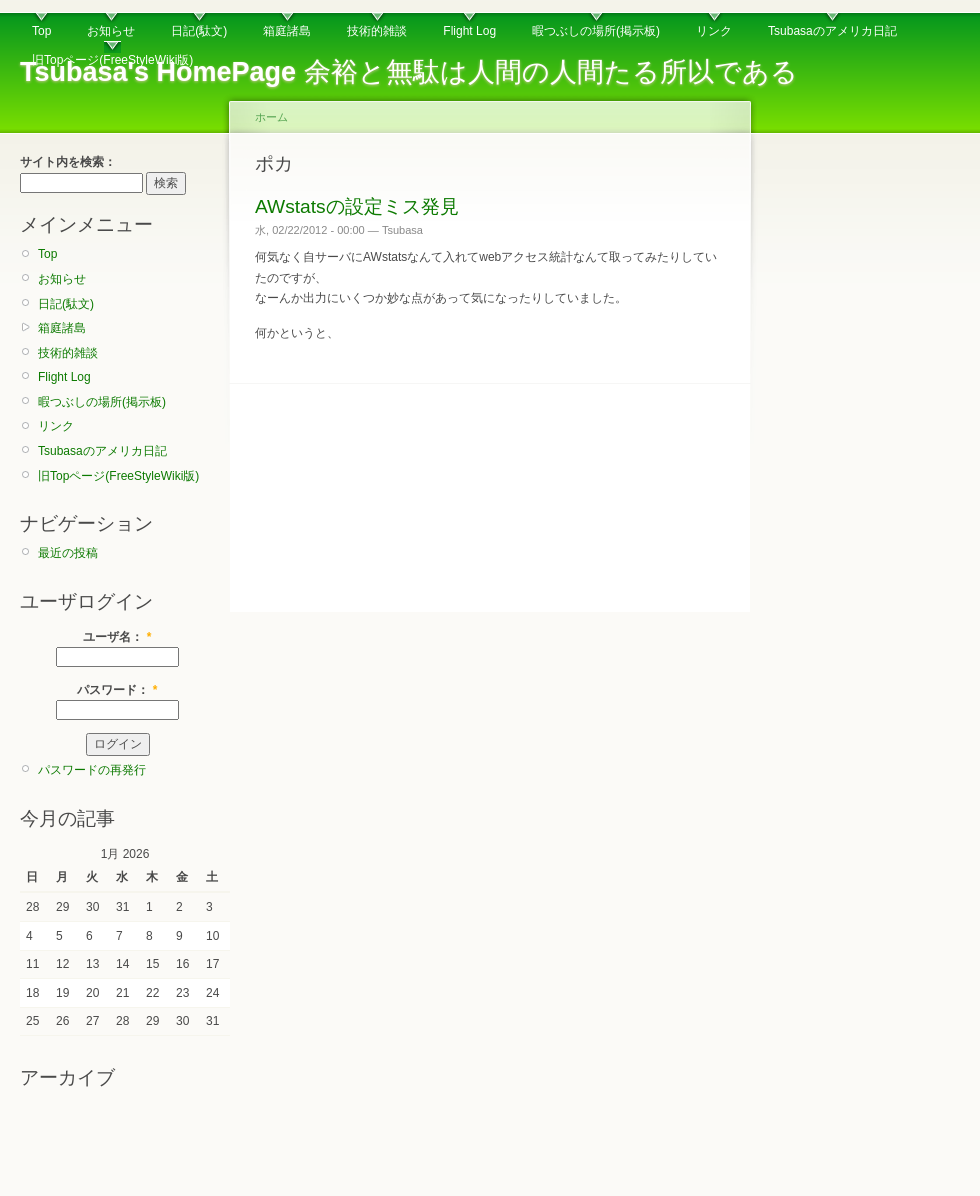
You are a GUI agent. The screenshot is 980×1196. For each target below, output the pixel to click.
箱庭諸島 (287, 31)
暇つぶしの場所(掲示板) (596, 31)
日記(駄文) (199, 31)
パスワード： (117, 690)
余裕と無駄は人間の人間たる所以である (409, 72)
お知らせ (111, 31)
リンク (714, 31)
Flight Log (469, 31)
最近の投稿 (68, 553)
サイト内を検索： (68, 162)
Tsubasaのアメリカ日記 (832, 31)
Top (41, 31)
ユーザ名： (117, 637)
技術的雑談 (377, 31)
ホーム (271, 117)
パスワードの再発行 (92, 770)
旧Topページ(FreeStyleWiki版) (112, 60)
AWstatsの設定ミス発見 (357, 206)
